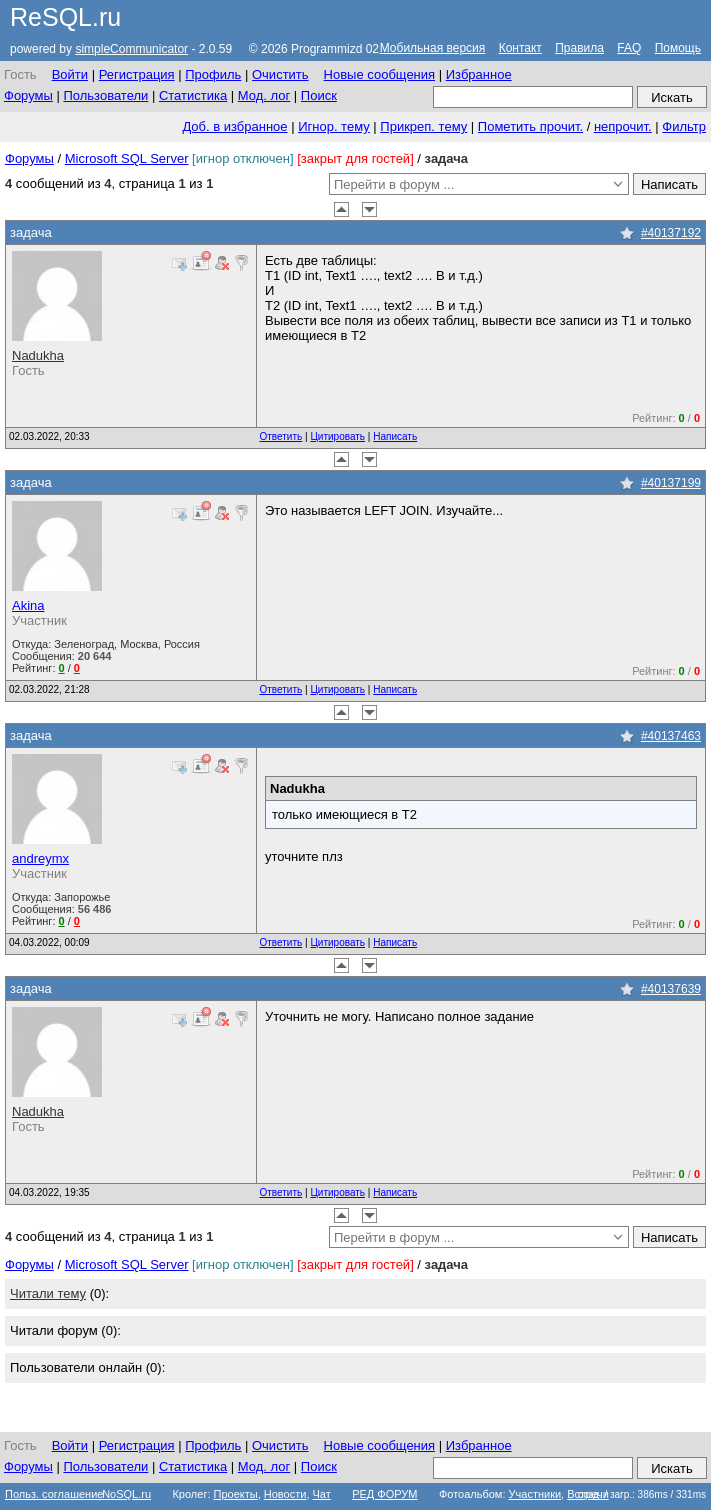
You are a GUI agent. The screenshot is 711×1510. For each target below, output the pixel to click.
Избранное (479, 74)
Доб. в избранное (234, 126)
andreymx (40, 858)
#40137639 (671, 989)
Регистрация (137, 74)
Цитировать (337, 436)
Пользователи (105, 95)
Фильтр (684, 126)
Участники (535, 1494)
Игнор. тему (334, 126)
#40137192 (671, 233)
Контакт (520, 48)
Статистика (193, 95)
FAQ (629, 48)
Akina (28, 605)
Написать (395, 436)
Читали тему (48, 1293)
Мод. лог (264, 95)
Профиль (213, 74)
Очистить (280, 74)
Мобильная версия (433, 48)
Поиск (319, 95)
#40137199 (671, 483)
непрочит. (623, 126)
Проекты (236, 1494)
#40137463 (671, 736)
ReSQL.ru (65, 17)
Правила (579, 48)
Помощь (678, 48)
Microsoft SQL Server (127, 158)
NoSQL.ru (126, 1494)
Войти (70, 74)
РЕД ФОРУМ (384, 1494)
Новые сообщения (380, 74)
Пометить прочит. (530, 126)
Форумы (28, 95)
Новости (285, 1494)
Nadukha (38, 355)
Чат (322, 1494)
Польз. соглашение (54, 1494)
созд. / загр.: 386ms (642, 1494)
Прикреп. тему (423, 126)
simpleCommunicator (131, 49)
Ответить (281, 436)
